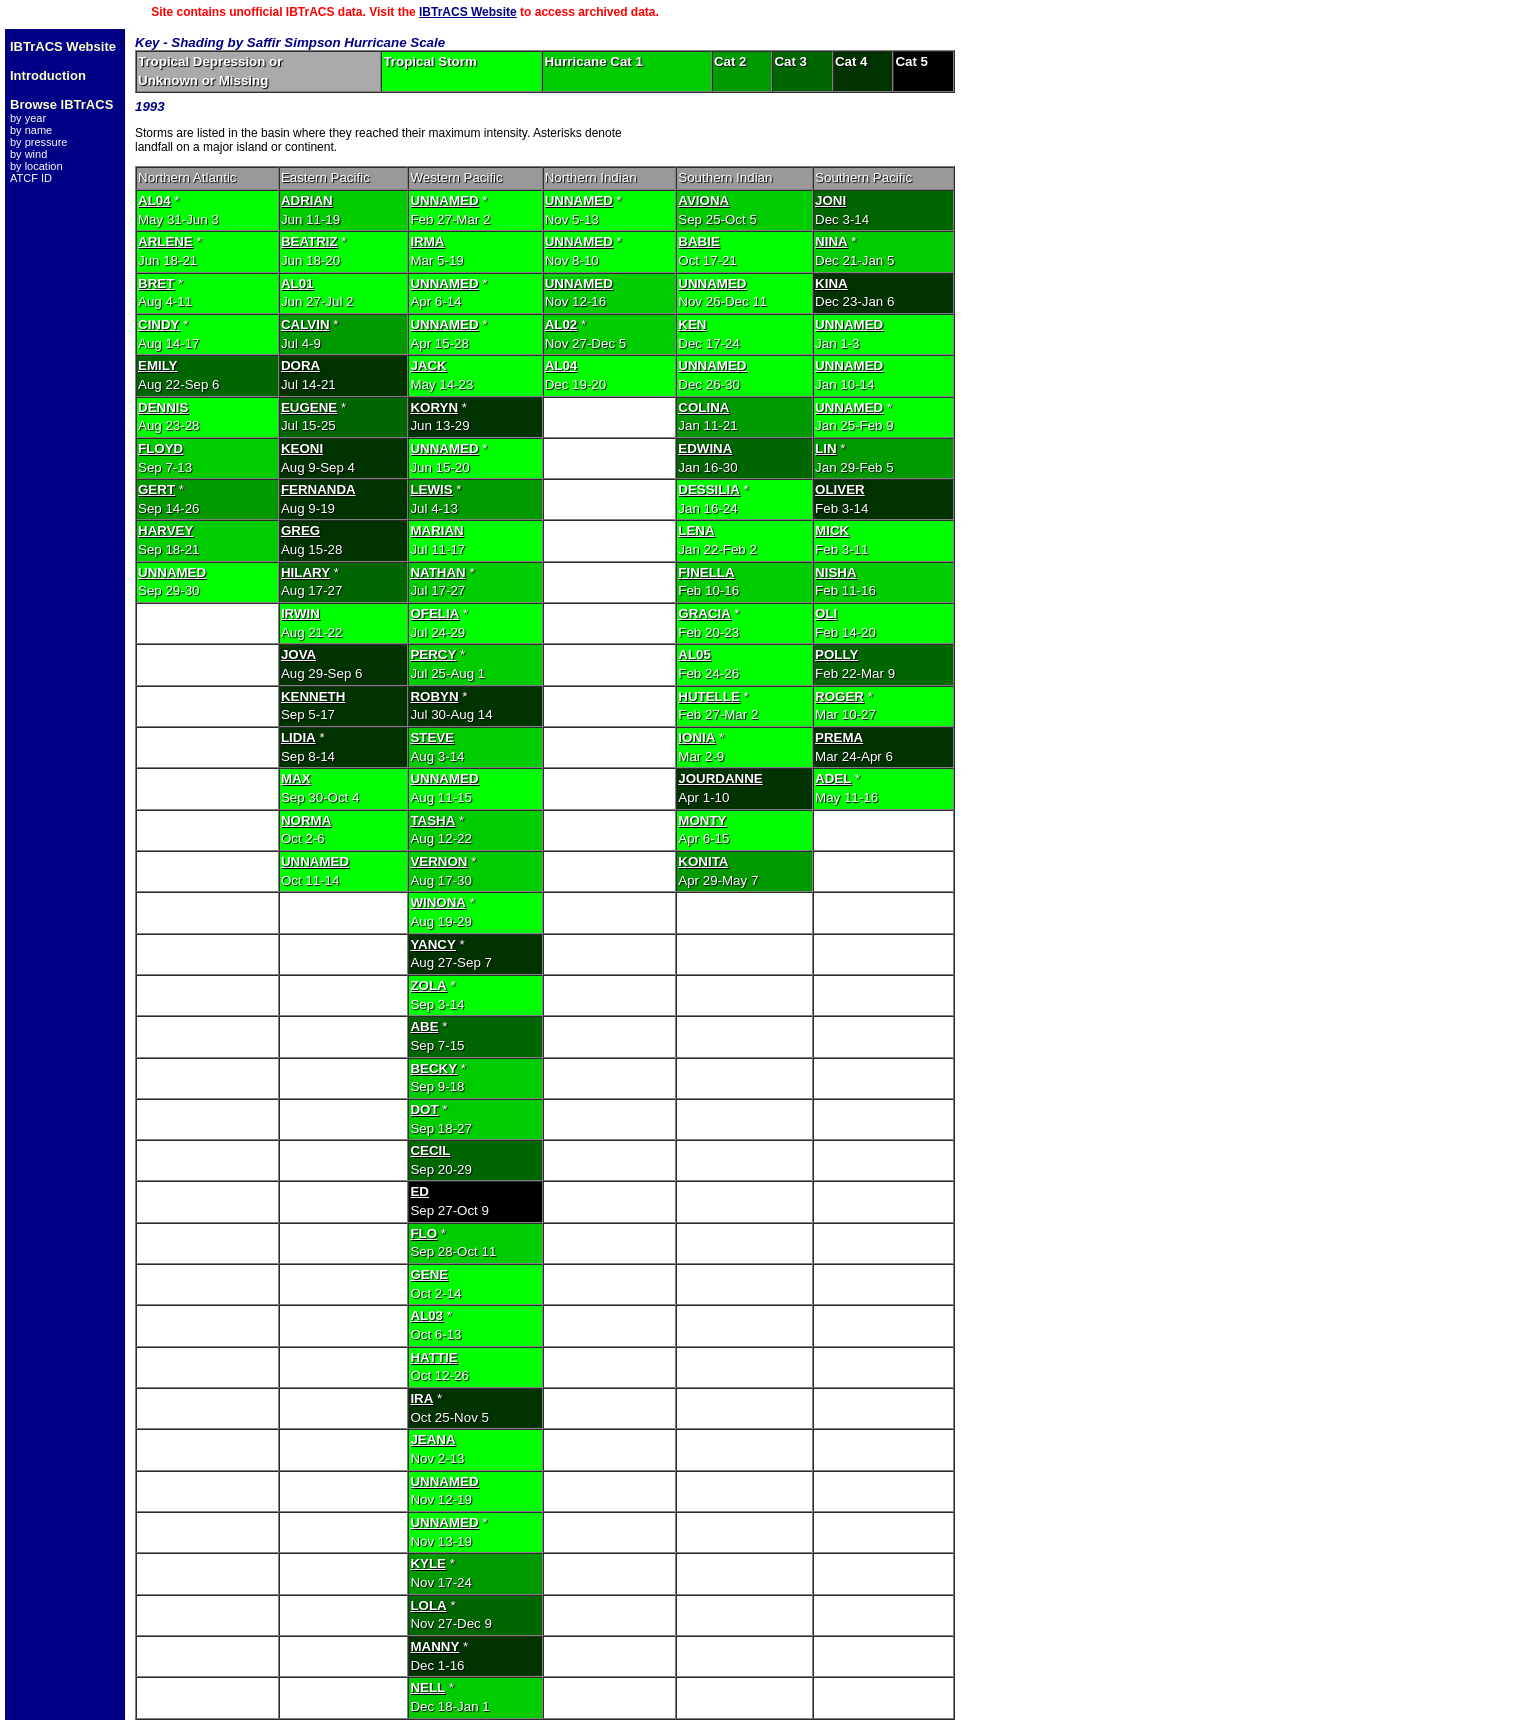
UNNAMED (444, 200)
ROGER (839, 696)
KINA (831, 283)
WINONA (438, 902)
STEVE (432, 737)
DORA (300, 365)
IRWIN (300, 613)
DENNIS (163, 407)
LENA (696, 530)
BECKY (433, 1068)
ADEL (833, 778)
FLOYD (160, 448)
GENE (429, 1274)
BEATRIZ (309, 241)
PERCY (433, 654)
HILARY (305, 572)
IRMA (427, 241)
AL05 (694, 654)
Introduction (48, 75)
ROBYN (434, 696)
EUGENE (309, 407)
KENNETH (313, 696)
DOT (424, 1109)
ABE (424, 1026)
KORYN (434, 407)
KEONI (302, 448)
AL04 (154, 200)
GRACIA (704, 613)
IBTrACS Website (468, 12)
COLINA (703, 407)
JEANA (432, 1439)
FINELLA (706, 572)
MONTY (702, 820)
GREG (300, 530)
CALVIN (305, 324)
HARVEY (165, 530)
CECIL (430, 1150)
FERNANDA (318, 489)
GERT (156, 489)
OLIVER (840, 489)
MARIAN (436, 530)
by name (31, 130)
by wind (28, 154)
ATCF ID (31, 178)
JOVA (298, 654)
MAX (296, 778)
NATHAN (437, 572)
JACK (428, 365)
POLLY (836, 654)
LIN (825, 448)
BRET (156, 283)
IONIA (696, 737)
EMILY (158, 365)
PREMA (839, 737)
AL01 (297, 283)
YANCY (432, 944)
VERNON (438, 861)
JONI (830, 200)
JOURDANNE (720, 778)
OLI (826, 613)
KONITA (703, 861)
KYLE (428, 1563)
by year (28, 118)
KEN (692, 324)
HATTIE (433, 1357)
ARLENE (165, 241)
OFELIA (434, 613)
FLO (423, 1233)
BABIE (698, 241)
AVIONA (703, 200)
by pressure (38, 142)
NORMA (306, 820)
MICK (832, 530)
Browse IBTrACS (61, 104)
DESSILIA (708, 489)
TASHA (432, 820)
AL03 (426, 1315)
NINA (831, 241)
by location (36, 166)
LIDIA (298, 737)
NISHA (835, 572)
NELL (427, 1687)
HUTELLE (708, 696)
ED (419, 1191)
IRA (421, 1398)
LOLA (428, 1605)
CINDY (158, 324)
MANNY (434, 1646)
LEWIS (431, 489)
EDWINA (705, 448)
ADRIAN (307, 200)
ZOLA (428, 985)
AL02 (561, 324)
